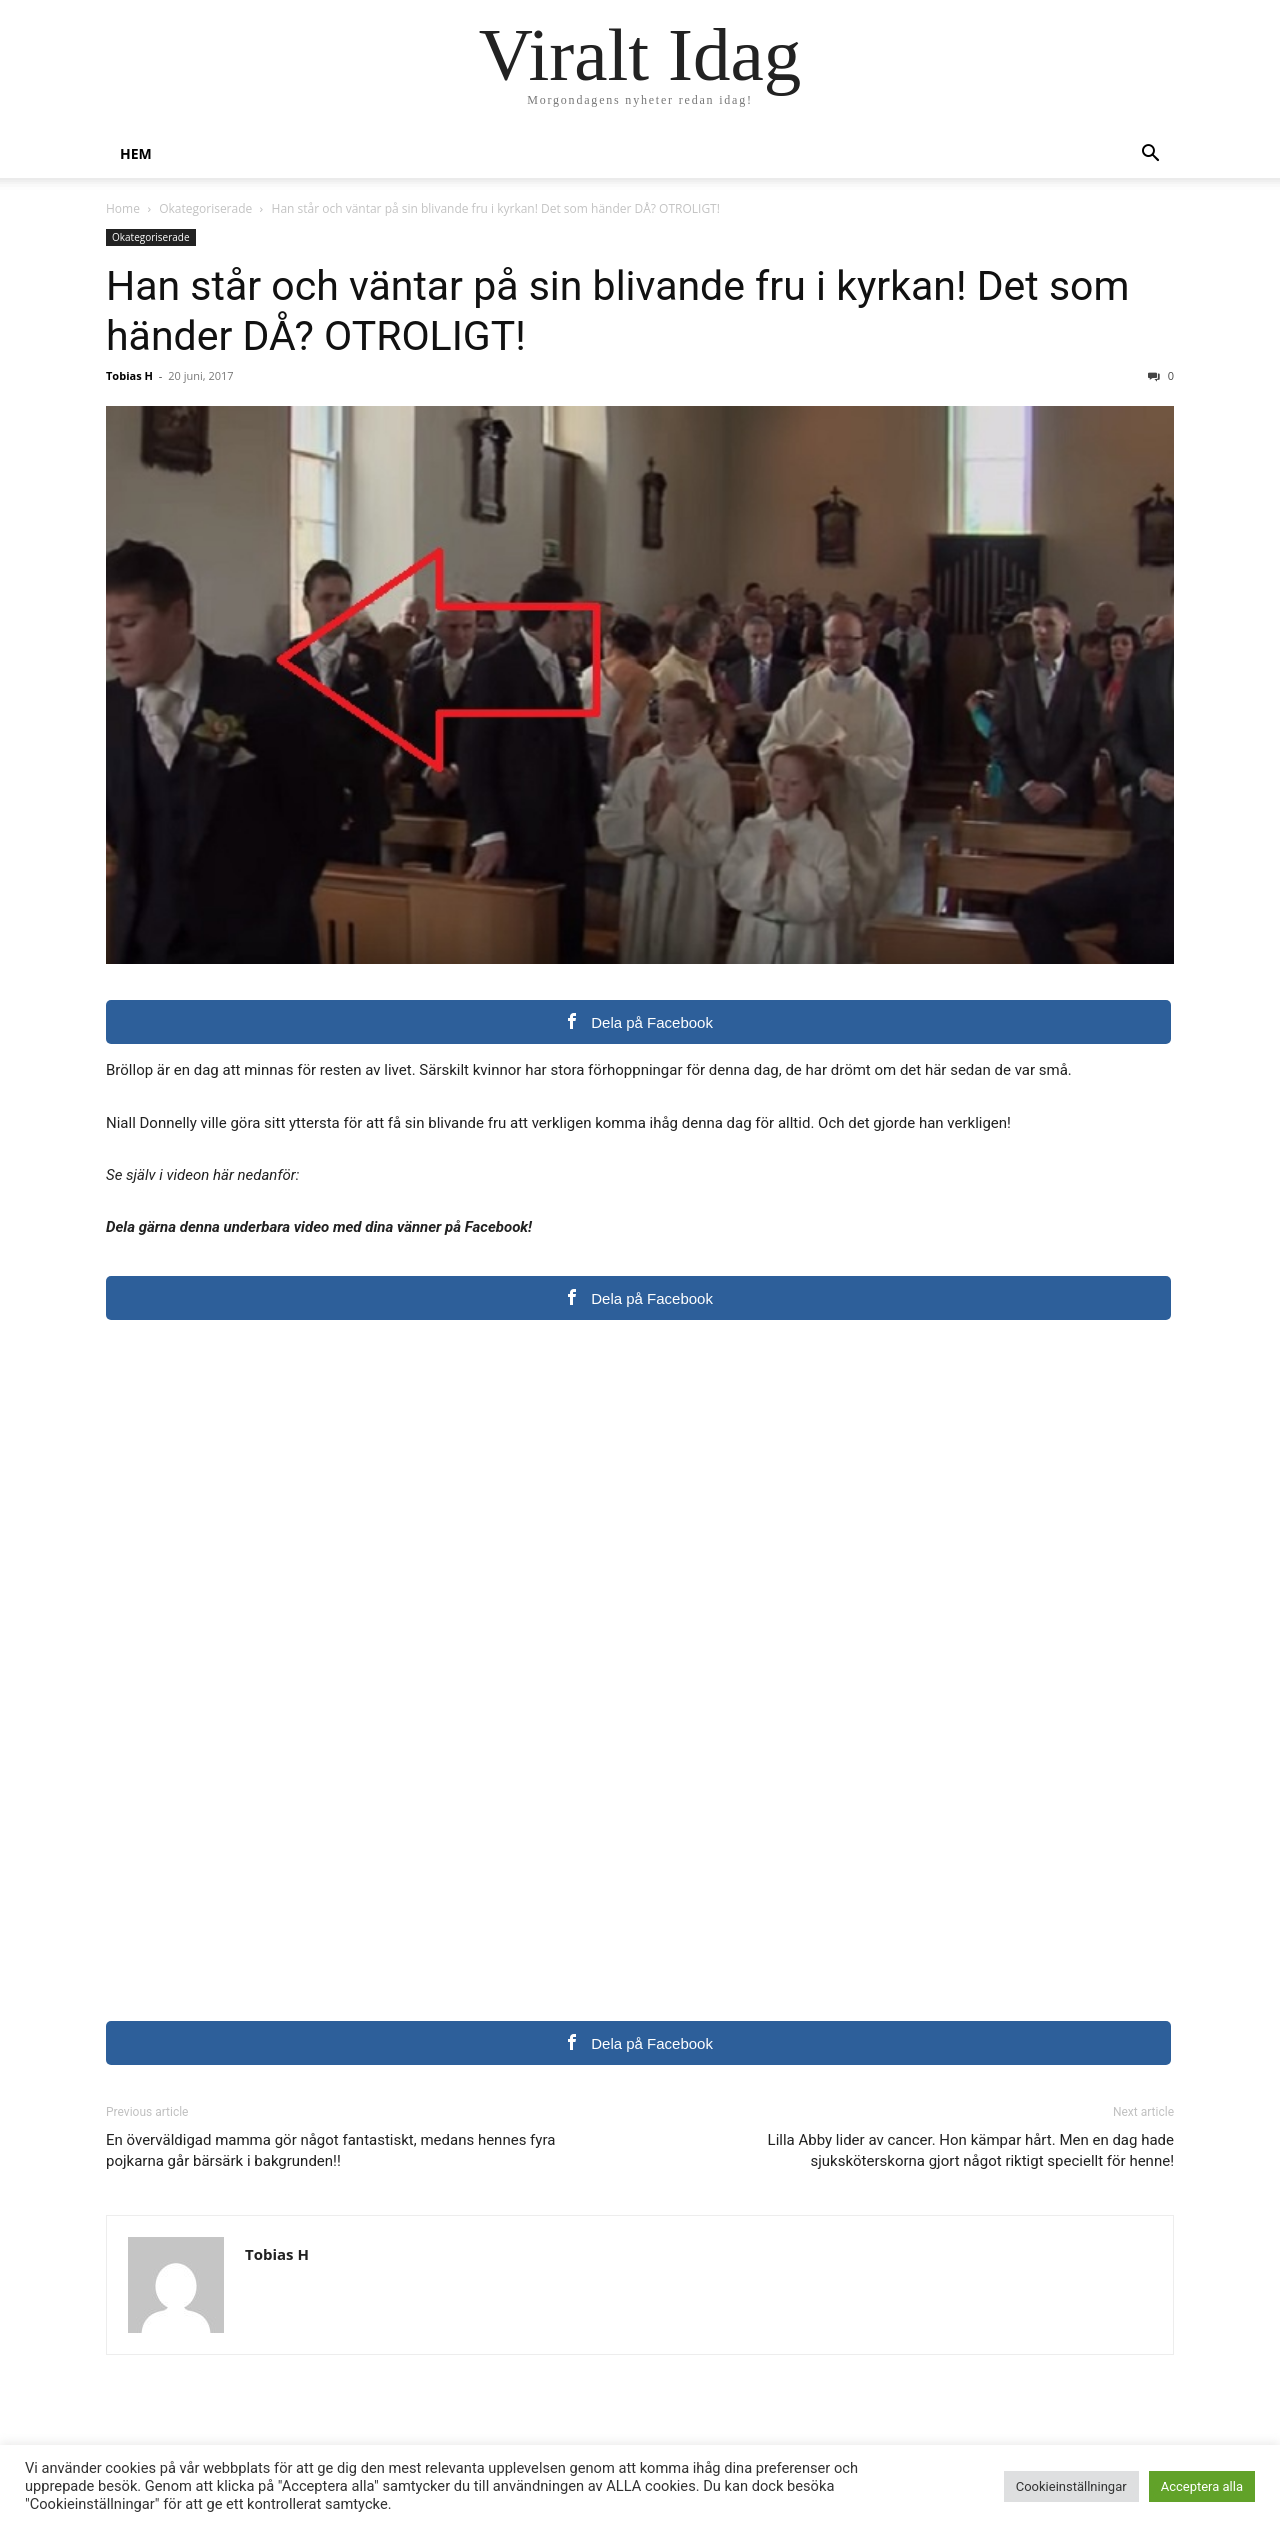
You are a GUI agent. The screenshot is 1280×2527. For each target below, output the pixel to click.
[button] (1150, 155)
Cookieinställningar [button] (1071, 2486)
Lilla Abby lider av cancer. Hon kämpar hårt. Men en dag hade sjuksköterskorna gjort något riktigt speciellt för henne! (971, 2150)
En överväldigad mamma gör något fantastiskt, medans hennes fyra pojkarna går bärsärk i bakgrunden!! (330, 2150)
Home (123, 208)
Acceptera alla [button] (1202, 2486)
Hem (136, 153)
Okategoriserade (205, 208)
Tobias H (129, 375)
